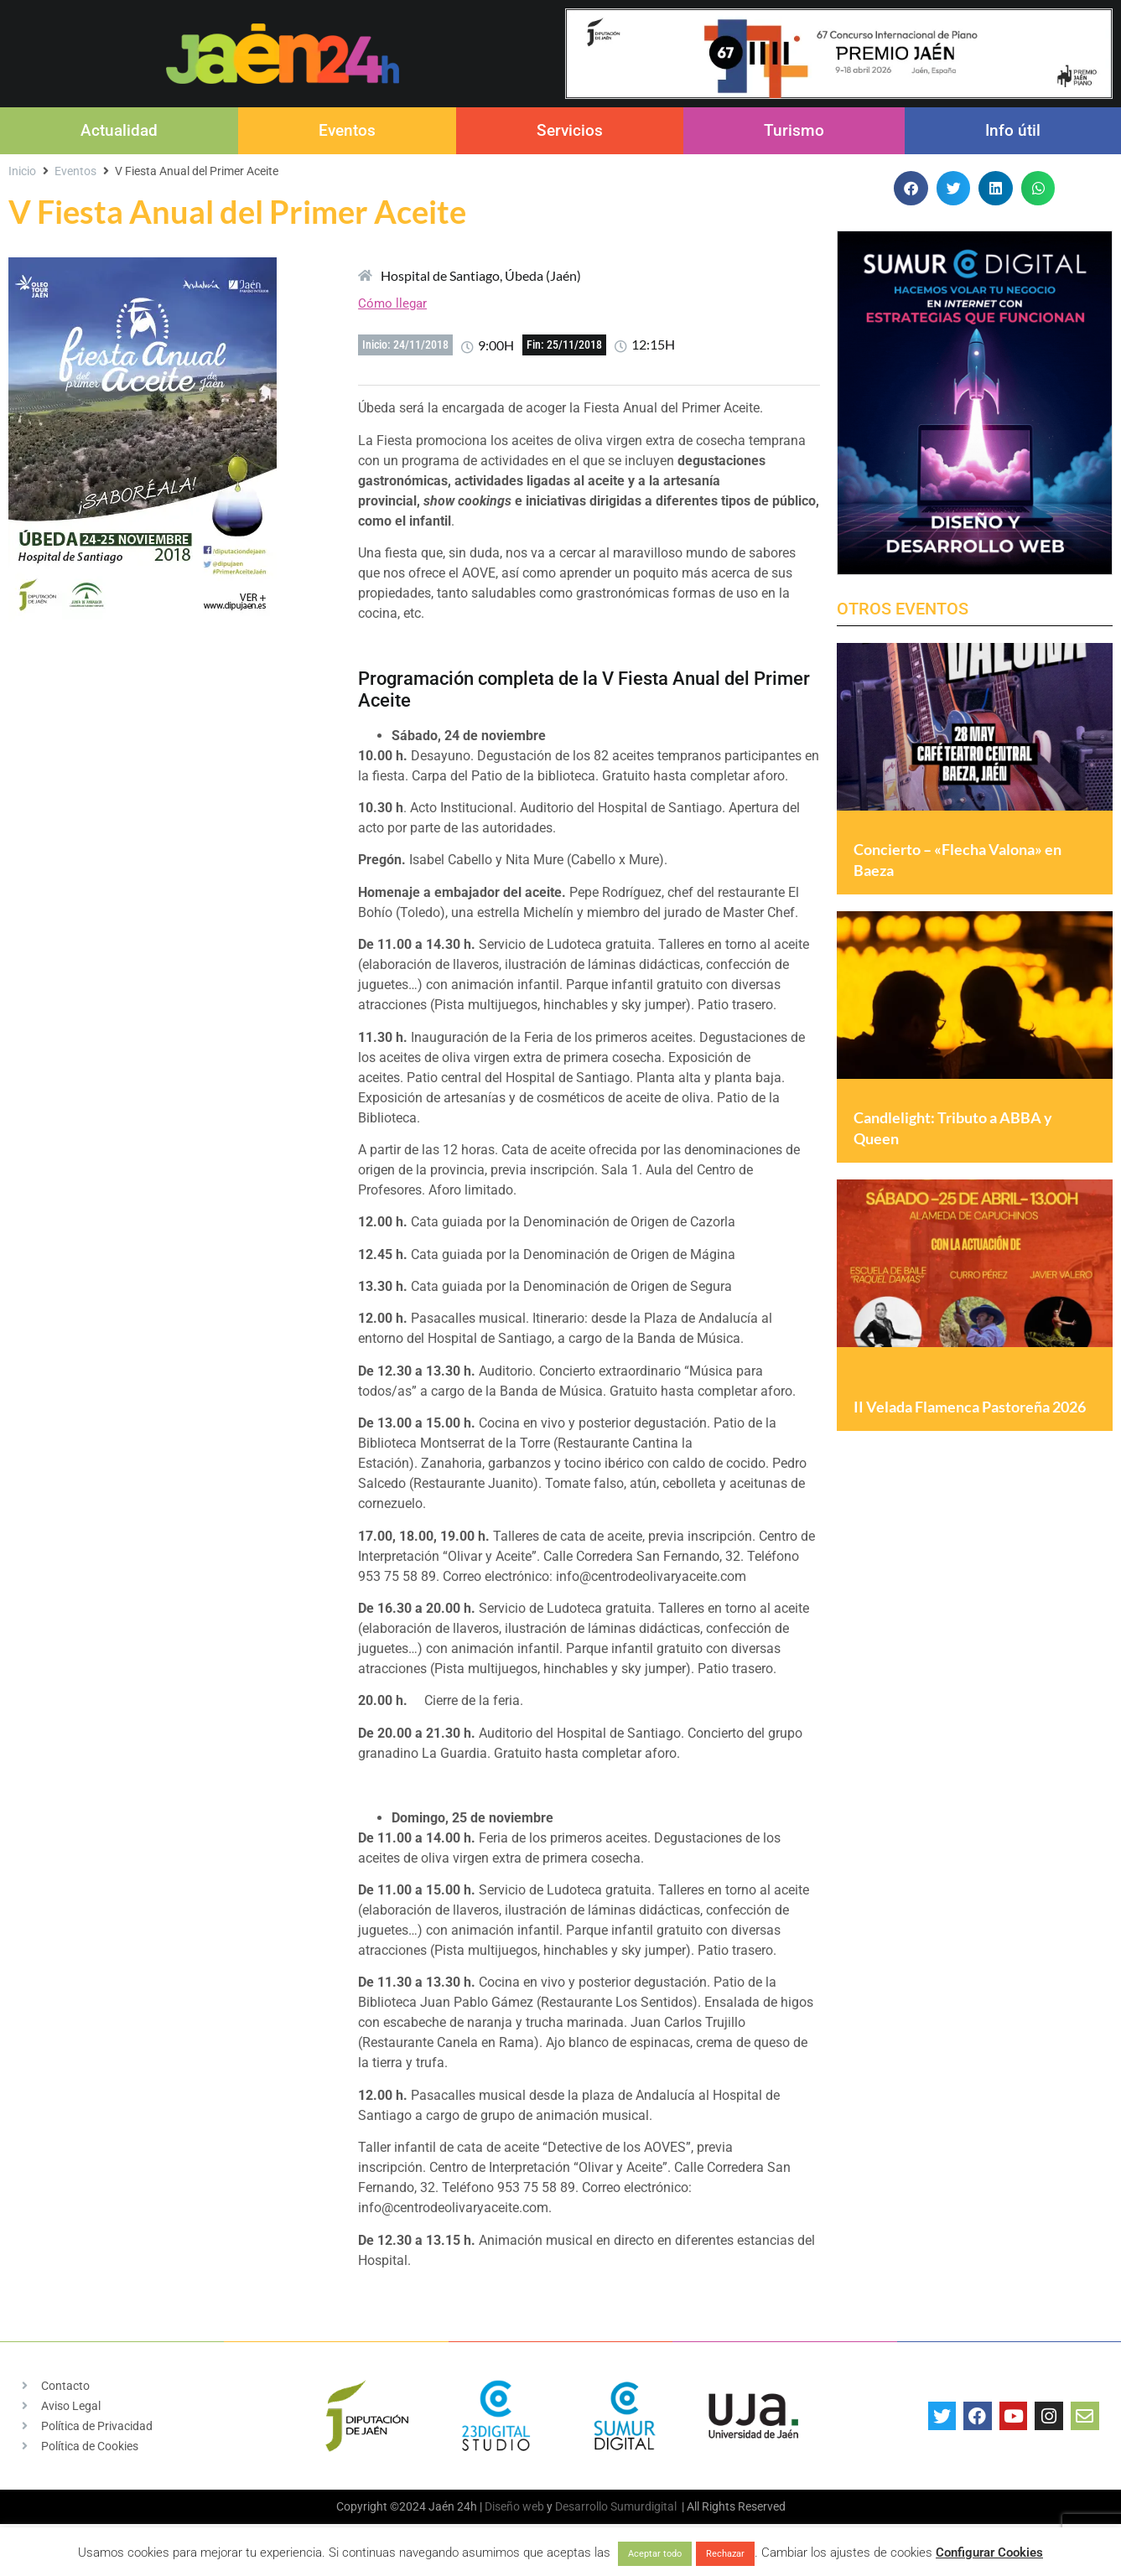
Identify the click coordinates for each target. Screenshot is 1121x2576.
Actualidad (119, 130)
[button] (911, 188)
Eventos (347, 130)
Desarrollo (581, 2506)
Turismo (794, 130)
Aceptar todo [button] (655, 2553)
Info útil (1013, 130)
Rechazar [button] (725, 2553)
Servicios (570, 130)
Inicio (22, 171)
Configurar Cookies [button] (989, 2552)
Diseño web (514, 2506)
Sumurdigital (643, 2506)
